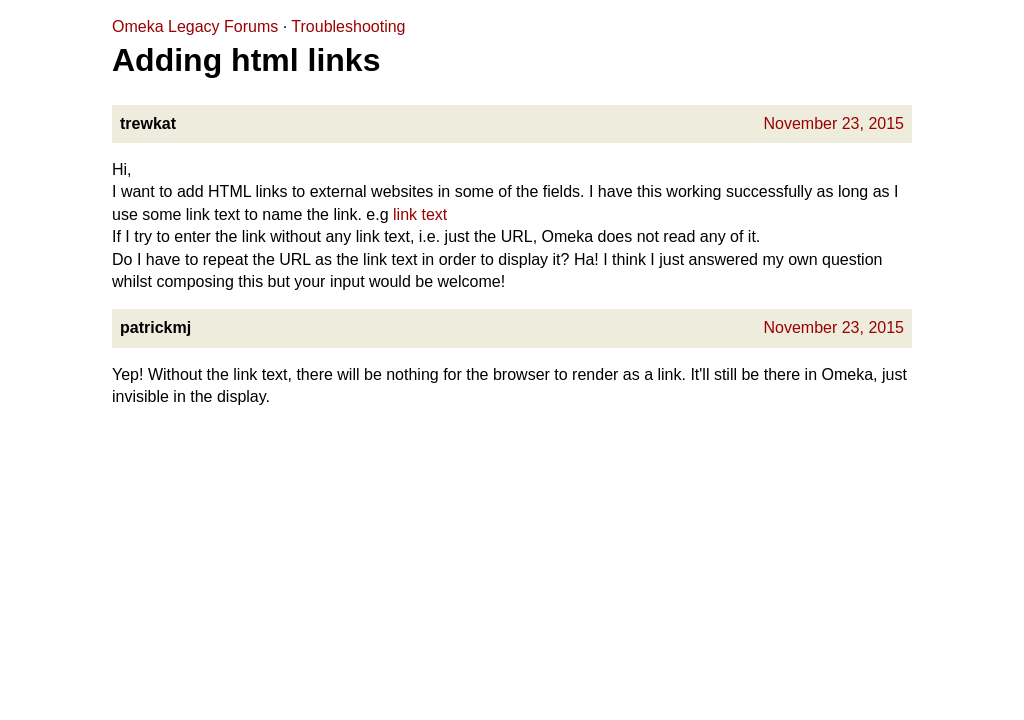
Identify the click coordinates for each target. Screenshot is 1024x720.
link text (420, 214)
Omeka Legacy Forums (195, 26)
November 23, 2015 (833, 123)
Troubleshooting (348, 26)
